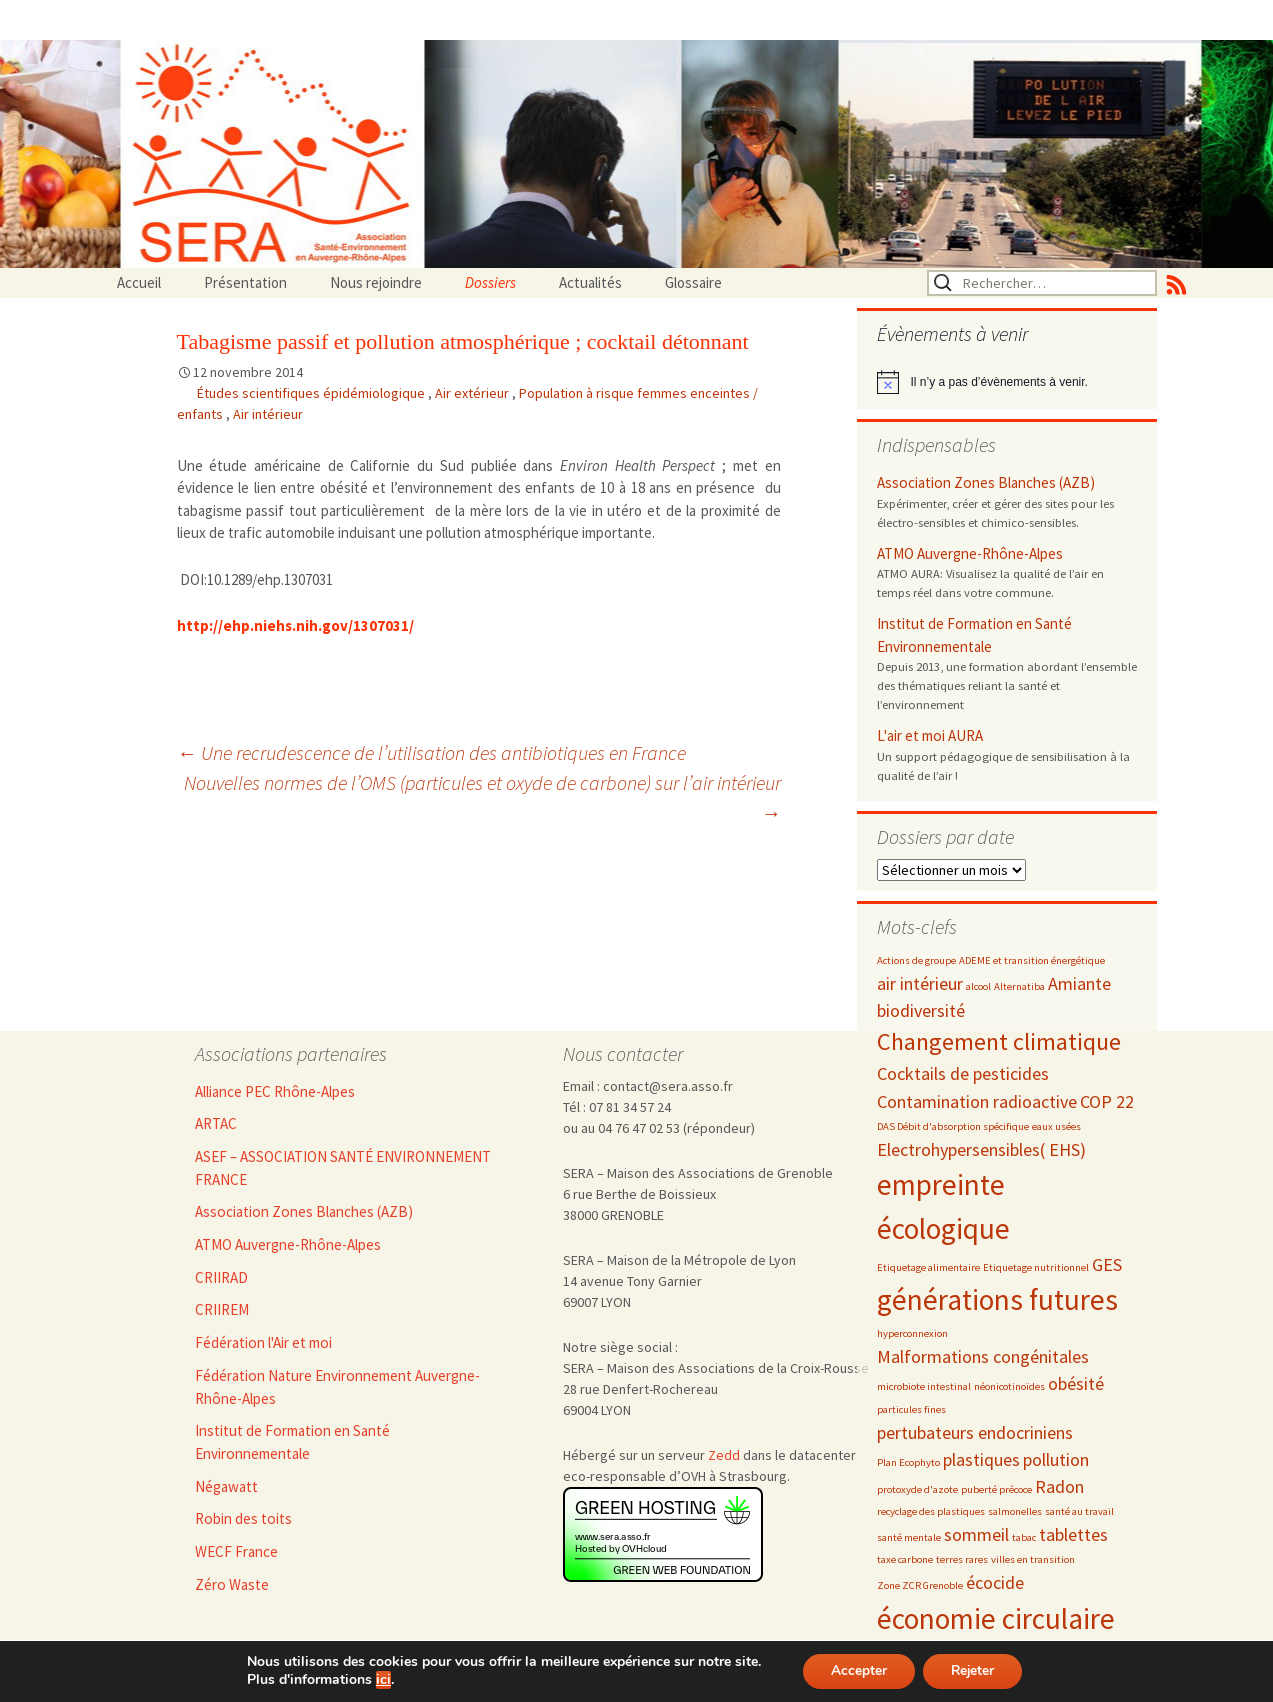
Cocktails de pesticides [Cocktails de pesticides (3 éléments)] (963, 1073)
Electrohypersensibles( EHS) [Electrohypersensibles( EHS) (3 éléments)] (981, 1149)
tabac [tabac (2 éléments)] (1024, 1537)
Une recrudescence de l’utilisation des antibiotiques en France (431, 752)
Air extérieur (473, 393)
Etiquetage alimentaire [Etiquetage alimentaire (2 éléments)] (928, 1267)
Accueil (139, 282)
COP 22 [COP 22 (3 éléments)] (1107, 1101)
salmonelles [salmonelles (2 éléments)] (1015, 1511)
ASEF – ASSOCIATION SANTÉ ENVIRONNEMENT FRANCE (343, 1168)
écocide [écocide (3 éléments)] (995, 1582)
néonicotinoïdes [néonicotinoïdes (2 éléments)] (1009, 1386)
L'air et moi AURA (930, 735)
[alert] (1007, 382)
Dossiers (490, 282)
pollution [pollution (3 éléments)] (1056, 1459)
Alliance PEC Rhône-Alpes (275, 1091)
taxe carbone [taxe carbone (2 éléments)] (905, 1559)
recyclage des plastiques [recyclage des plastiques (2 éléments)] (931, 1511)
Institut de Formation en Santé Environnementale (974, 635)
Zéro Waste (232, 1584)
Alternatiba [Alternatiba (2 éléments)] (1019, 986)
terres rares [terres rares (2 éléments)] (962, 1559)
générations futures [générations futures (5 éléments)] (997, 1299)
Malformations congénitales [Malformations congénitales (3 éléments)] (983, 1356)
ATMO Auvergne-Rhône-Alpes (970, 553)
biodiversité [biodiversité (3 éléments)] (921, 1010)
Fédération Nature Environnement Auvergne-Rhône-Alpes (337, 1387)
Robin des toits (243, 1518)
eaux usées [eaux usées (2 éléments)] (1056, 1126)
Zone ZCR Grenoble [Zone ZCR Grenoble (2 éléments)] (920, 1585)
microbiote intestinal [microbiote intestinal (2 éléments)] (924, 1386)
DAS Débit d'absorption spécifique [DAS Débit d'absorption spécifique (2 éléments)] (953, 1126)
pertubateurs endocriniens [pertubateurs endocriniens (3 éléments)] (975, 1432)
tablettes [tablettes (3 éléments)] (1073, 1534)
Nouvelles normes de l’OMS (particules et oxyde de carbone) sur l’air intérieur (482, 797)
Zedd (724, 1455)
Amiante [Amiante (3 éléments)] (1079, 983)
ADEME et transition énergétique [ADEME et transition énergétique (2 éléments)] (1032, 960)
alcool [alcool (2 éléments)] (978, 986)
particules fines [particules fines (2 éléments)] (911, 1409)
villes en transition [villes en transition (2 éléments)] (1033, 1559)
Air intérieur (268, 414)
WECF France (236, 1551)
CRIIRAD (221, 1277)
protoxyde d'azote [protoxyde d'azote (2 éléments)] (917, 1489)
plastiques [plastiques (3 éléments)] (981, 1459)
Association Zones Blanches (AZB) (986, 482)
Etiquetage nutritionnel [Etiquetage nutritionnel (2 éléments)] (1036, 1267)
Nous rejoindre (376, 282)
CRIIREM (222, 1309)
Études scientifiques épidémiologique (312, 393)
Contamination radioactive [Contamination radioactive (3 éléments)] (977, 1101)
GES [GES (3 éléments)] (1107, 1264)
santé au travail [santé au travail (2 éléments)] (1079, 1511)
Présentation (245, 282)
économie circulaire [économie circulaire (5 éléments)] (996, 1618)
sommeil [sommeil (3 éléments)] (976, 1534)
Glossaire (693, 282)
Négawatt (226, 1486)
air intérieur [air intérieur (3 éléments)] (920, 983)
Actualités (590, 282)
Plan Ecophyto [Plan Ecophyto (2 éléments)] (908, 1462)
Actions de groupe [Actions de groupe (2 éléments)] (916, 960)
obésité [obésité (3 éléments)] (1076, 1383)
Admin (550, 1691)
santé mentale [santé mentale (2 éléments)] (909, 1537)
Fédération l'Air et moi (263, 1342)
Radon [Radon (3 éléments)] (1059, 1486)
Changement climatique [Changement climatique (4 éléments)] (999, 1041)
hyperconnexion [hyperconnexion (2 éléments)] (912, 1333)
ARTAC (216, 1123)
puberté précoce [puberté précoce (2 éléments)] (996, 1489)
